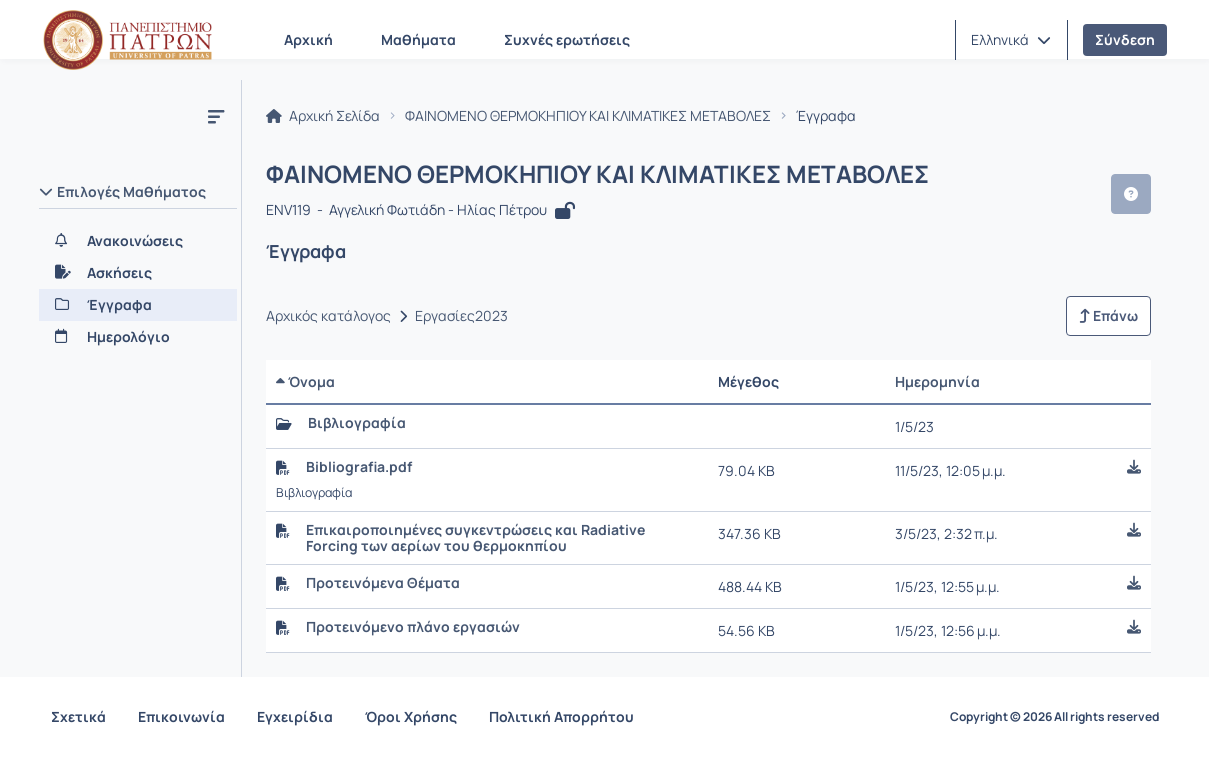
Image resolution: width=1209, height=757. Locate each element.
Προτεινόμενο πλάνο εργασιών (413, 627)
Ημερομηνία (937, 381)
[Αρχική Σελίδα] (128, 40)
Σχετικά (78, 716)
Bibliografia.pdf (359, 467)
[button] (1011, 40)
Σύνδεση (1125, 39)
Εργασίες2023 (461, 316)
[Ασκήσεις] (138, 273)
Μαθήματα (418, 39)
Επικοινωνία (181, 716)
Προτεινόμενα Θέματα (383, 583)
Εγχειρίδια (295, 716)
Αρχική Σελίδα (323, 116)
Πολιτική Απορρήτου (561, 716)
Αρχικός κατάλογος (328, 316)
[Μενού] (216, 116)
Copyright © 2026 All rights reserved (1054, 717)
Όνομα (305, 381)
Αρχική (308, 39)
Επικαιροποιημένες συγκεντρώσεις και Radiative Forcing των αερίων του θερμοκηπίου (475, 538)
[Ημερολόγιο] (138, 337)
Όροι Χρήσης (411, 716)
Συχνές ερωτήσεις (567, 39)
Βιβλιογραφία (357, 423)
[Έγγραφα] (138, 305)
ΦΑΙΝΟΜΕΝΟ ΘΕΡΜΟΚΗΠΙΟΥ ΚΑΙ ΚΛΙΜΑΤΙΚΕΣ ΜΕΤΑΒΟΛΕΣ (588, 116)
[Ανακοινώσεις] (138, 241)
